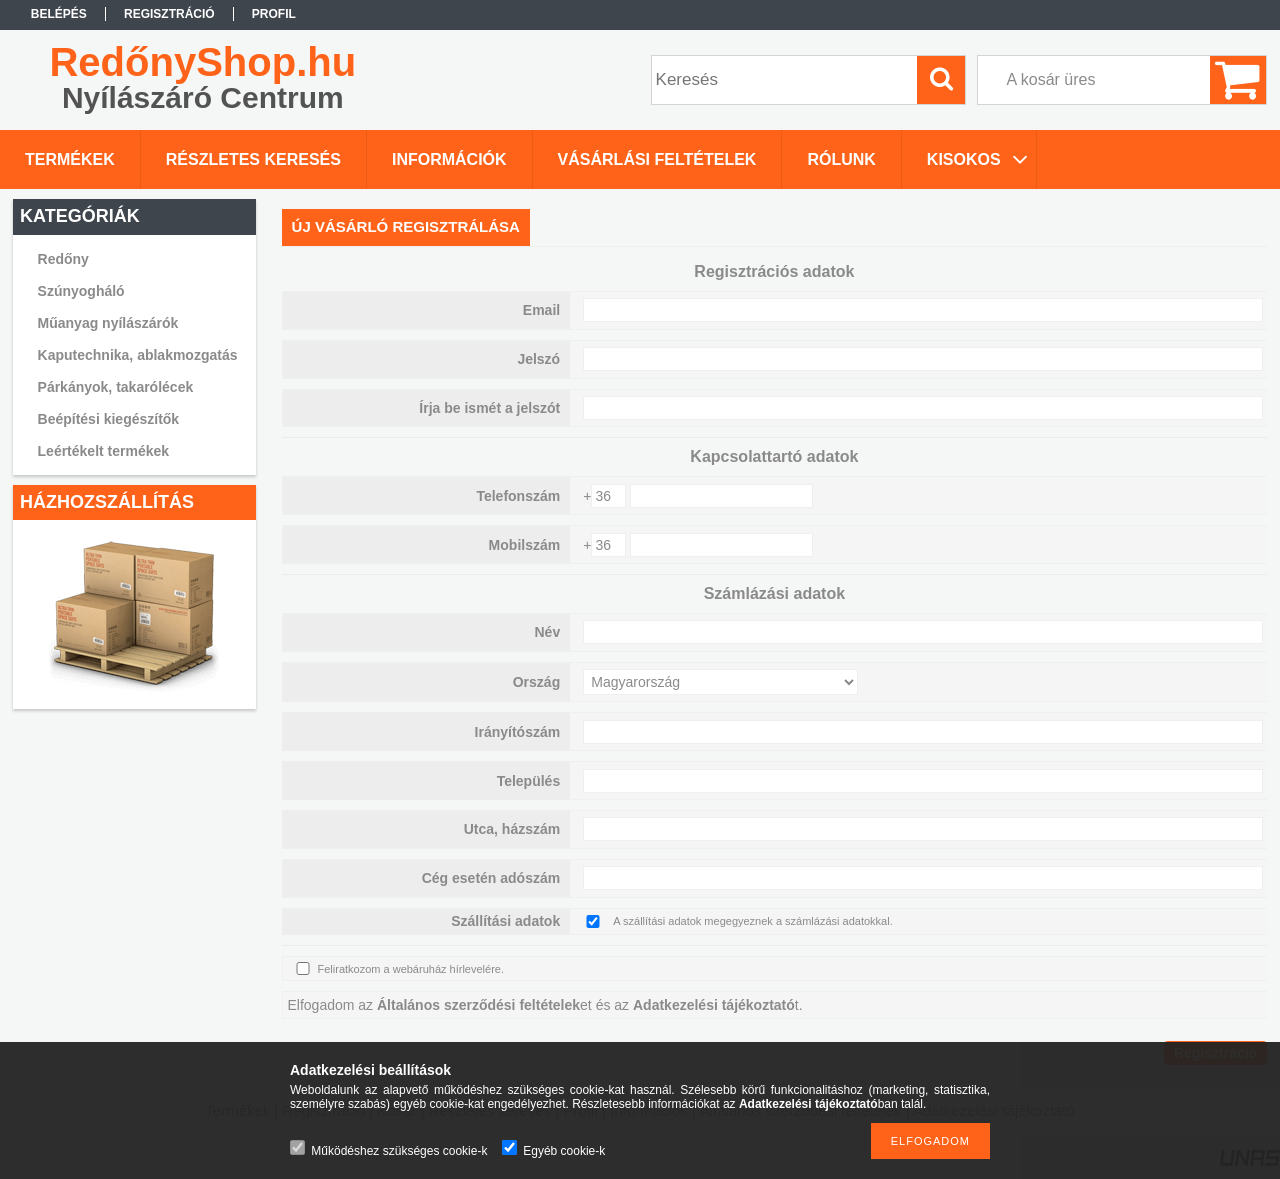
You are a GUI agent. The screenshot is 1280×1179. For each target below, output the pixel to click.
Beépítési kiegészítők (109, 419)
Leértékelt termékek (104, 451)
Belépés (59, 14)
